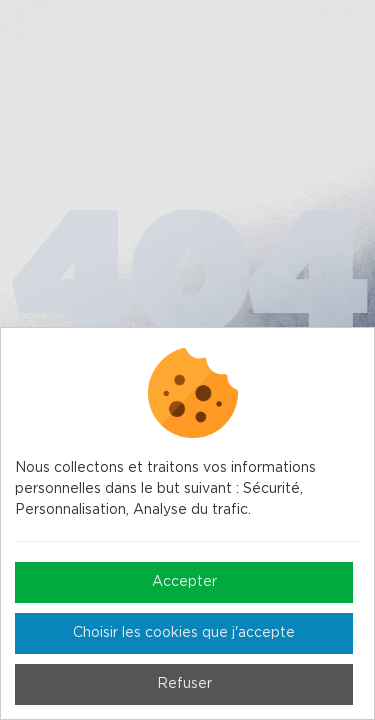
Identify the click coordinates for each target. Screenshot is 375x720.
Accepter (184, 582)
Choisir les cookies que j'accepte (184, 633)
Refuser (184, 684)
